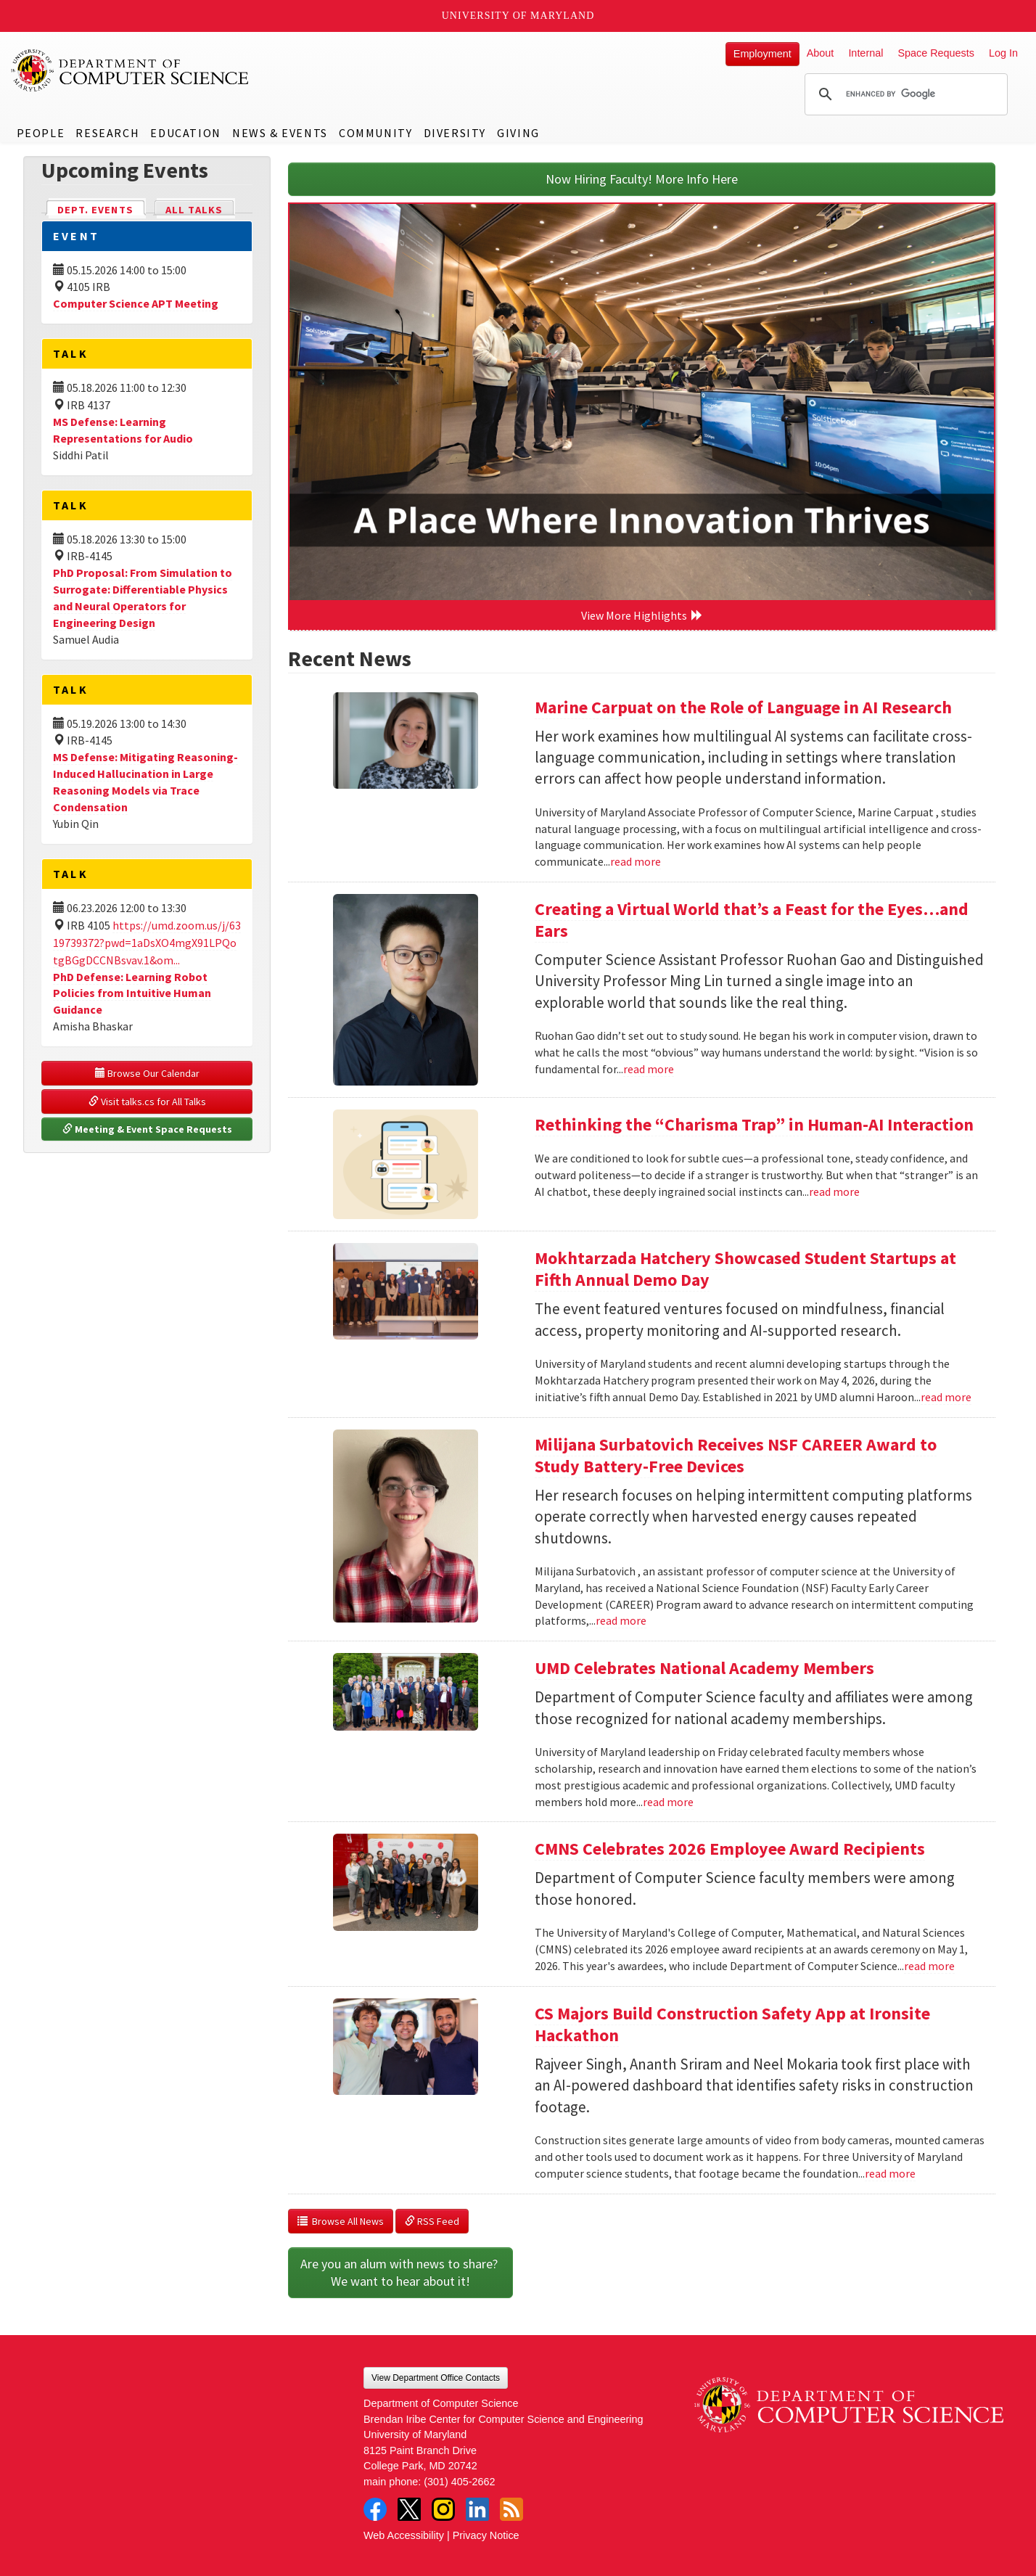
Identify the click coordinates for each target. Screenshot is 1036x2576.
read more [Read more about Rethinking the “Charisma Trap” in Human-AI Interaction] (834, 1191)
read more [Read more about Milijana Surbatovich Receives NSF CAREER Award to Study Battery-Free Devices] (621, 1620)
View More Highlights (642, 615)
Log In (1003, 53)
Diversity (455, 133)
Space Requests (935, 53)
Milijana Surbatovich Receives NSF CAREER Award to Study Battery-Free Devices (736, 1455)
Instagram (443, 2509)
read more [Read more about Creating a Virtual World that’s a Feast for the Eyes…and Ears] (648, 1069)
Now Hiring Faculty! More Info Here (642, 179)
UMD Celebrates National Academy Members (704, 1668)
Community (375, 133)
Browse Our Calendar (147, 1073)
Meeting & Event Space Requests (147, 1129)
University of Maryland (518, 15)
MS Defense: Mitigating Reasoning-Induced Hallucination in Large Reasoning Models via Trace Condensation (145, 782)
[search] (904, 94)
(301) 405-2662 (459, 2481)
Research (107, 133)
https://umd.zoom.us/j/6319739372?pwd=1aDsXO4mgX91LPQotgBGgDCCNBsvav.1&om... (147, 942)
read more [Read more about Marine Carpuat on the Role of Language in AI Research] (635, 861)
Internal (865, 53)
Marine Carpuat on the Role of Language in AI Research (743, 707)
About (820, 53)
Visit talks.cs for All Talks (147, 1101)
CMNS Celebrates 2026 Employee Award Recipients (730, 1848)
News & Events (280, 133)
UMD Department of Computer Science (130, 70)
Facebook (375, 2509)
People (41, 133)
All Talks (194, 209)
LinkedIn (477, 2509)
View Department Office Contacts (435, 2378)
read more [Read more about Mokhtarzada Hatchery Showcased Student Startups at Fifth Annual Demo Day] (946, 1397)
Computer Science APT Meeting (135, 303)
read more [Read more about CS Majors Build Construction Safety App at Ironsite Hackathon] (890, 2173)
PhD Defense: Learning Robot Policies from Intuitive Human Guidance (132, 993)
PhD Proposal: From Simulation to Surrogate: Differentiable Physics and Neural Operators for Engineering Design (142, 597)
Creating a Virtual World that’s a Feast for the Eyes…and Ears (752, 920)
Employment (762, 54)
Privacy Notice (486, 2535)
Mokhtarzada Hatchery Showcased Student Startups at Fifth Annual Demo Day (745, 1269)
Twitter (409, 2509)
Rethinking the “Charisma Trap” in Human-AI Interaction (754, 1124)
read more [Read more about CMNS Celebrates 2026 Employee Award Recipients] (929, 1965)
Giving (518, 133)
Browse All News (340, 2221)
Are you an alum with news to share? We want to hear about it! (400, 2272)
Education (185, 133)
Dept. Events (101, 208)
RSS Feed (432, 2221)
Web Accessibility (403, 2535)
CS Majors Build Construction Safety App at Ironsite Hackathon (732, 2024)
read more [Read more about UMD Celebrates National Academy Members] (668, 1801)
